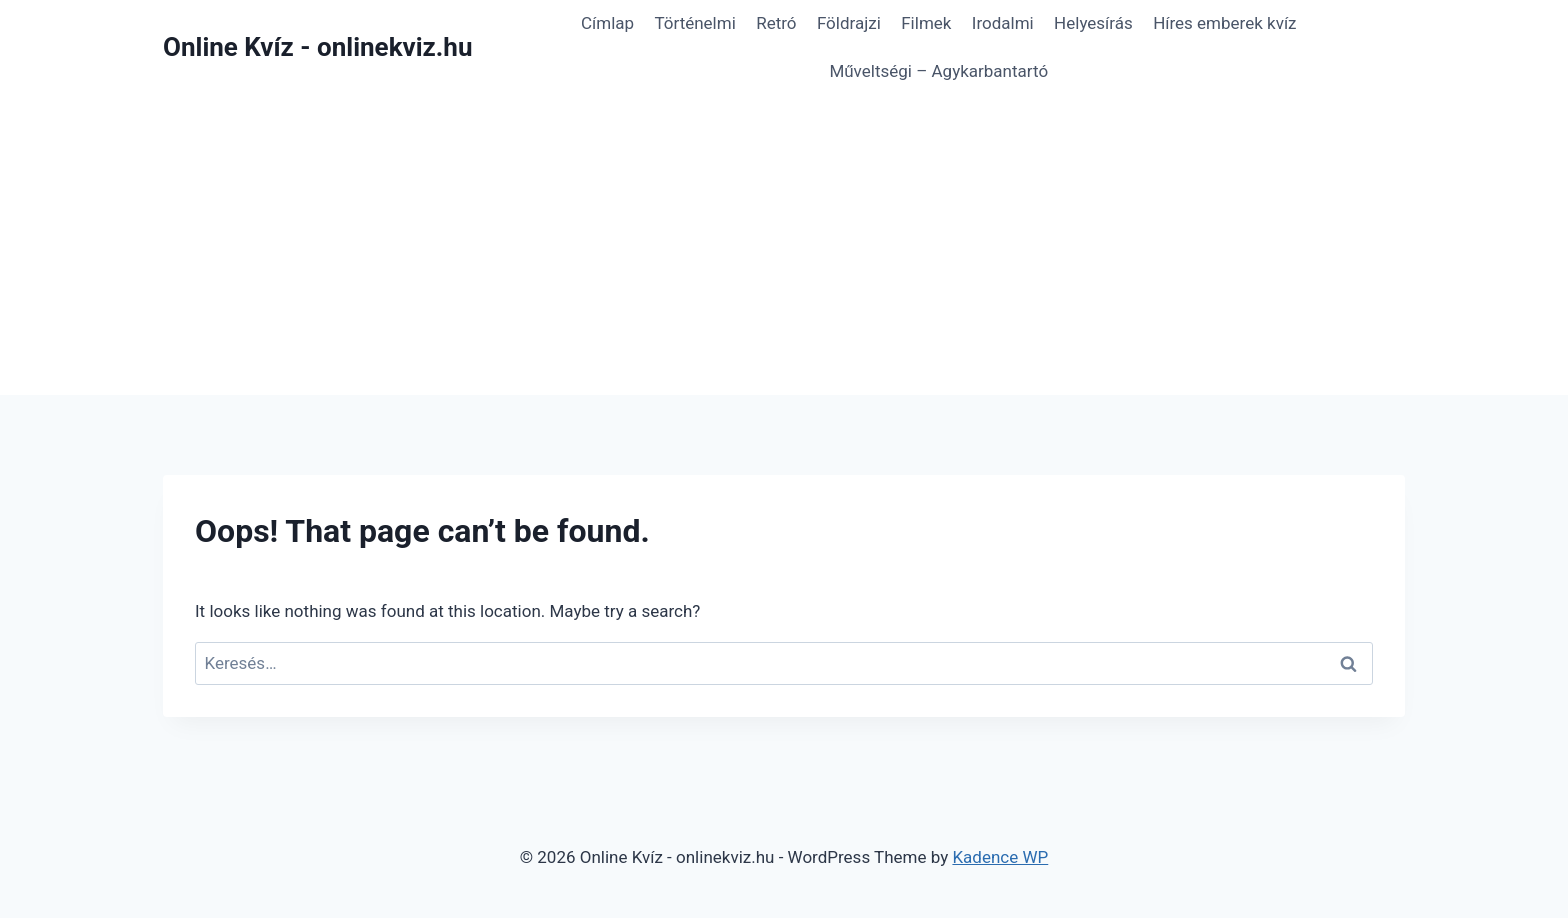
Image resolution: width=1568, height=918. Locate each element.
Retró (776, 23)
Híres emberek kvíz (1224, 23)
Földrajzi (849, 23)
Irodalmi (1003, 23)
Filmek (926, 23)
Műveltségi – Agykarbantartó (938, 71)
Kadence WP (1000, 857)
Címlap (607, 23)
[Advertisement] (784, 245)
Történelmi (694, 23)
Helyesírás (1093, 23)
